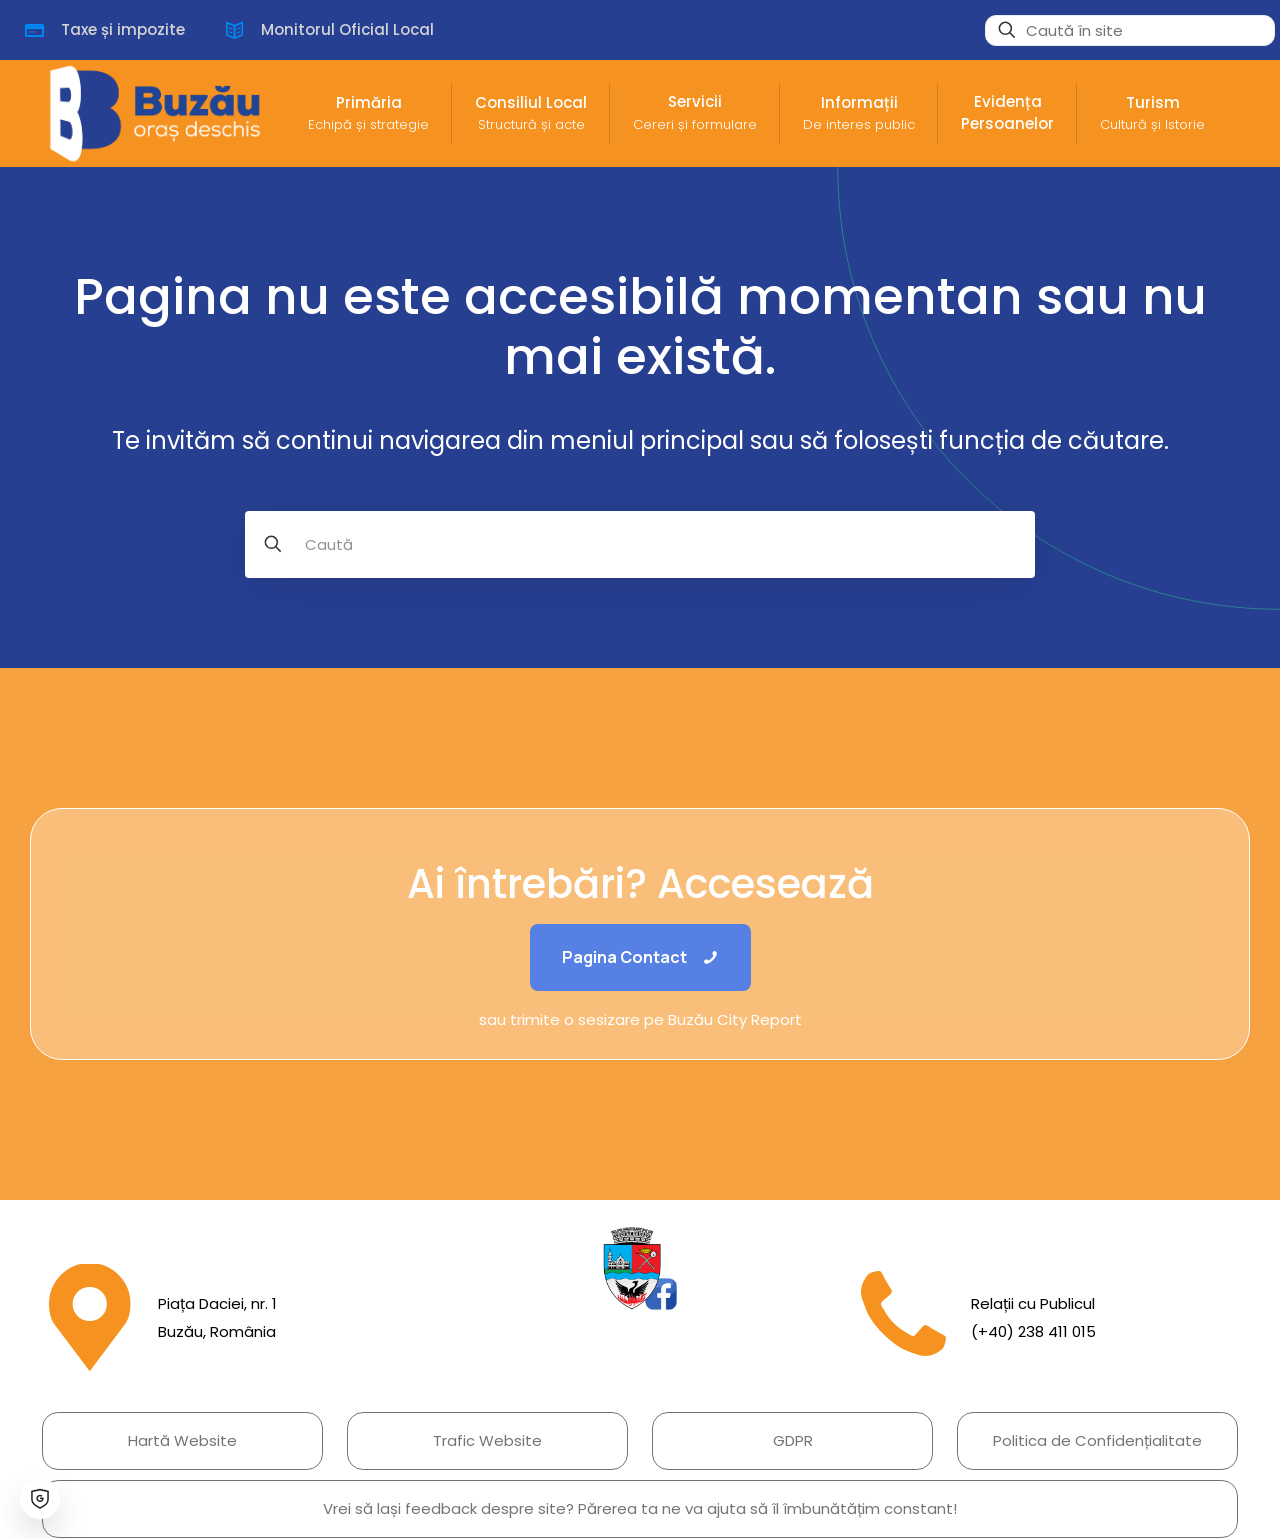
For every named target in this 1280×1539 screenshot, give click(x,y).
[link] (640, 1268)
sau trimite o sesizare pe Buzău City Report (640, 1019)
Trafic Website (487, 1440)
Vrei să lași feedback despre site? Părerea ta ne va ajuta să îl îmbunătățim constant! (640, 1508)
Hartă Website (182, 1440)
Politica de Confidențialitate (1097, 1440)
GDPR (793, 1440)
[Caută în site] (1130, 30)
